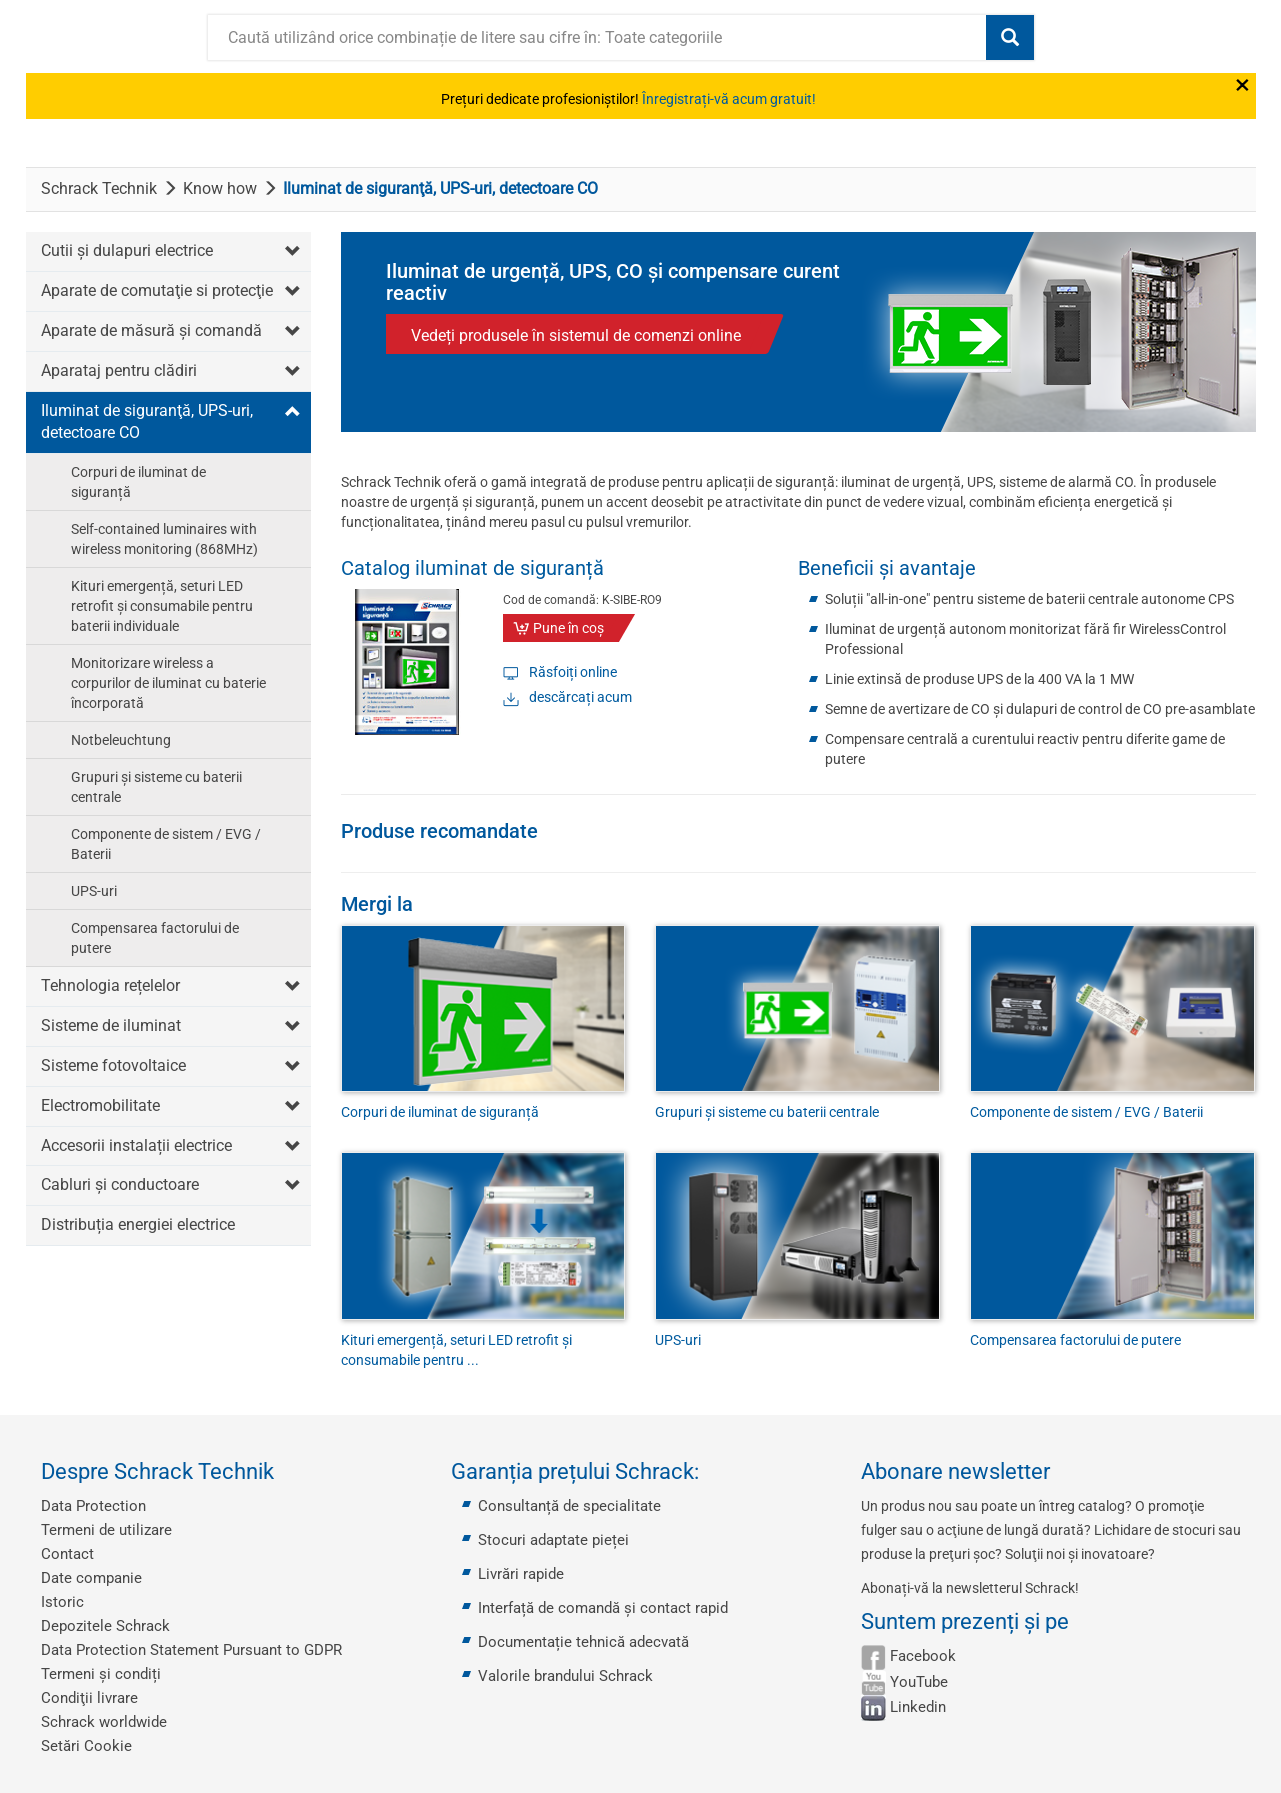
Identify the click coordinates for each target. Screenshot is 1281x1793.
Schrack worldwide (104, 1722)
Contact (67, 1554)
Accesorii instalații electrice (136, 1145)
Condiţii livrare (89, 1698)
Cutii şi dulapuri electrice (127, 250)
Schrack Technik (99, 188)
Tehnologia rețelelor (110, 985)
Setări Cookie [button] (86, 1746)
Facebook (923, 1656)
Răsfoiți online (573, 672)
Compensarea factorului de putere (155, 938)
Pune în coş (568, 628)
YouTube (919, 1682)
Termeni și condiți (101, 1674)
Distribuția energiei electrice (138, 1224)
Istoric (62, 1602)
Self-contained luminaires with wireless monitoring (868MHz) (164, 539)
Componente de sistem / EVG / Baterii (166, 844)
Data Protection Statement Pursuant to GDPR (191, 1650)
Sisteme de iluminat (111, 1025)
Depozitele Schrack (105, 1626)
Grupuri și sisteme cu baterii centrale (156, 787)
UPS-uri (94, 891)
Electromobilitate (100, 1105)
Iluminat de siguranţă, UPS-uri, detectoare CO (147, 422)
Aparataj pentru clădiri (119, 370)
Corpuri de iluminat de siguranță (138, 482)
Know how (220, 188)
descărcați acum (580, 697)
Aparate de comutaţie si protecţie (157, 290)
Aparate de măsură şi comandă (151, 330)
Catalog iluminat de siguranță (472, 568)
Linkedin (918, 1707)
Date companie (91, 1578)
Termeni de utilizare (106, 1530)
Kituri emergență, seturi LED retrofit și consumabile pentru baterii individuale (162, 606)
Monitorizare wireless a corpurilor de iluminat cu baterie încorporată (168, 683)
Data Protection (93, 1506)
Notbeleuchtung (121, 740)
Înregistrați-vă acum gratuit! (729, 99)
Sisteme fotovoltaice (113, 1065)
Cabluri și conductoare (120, 1184)
